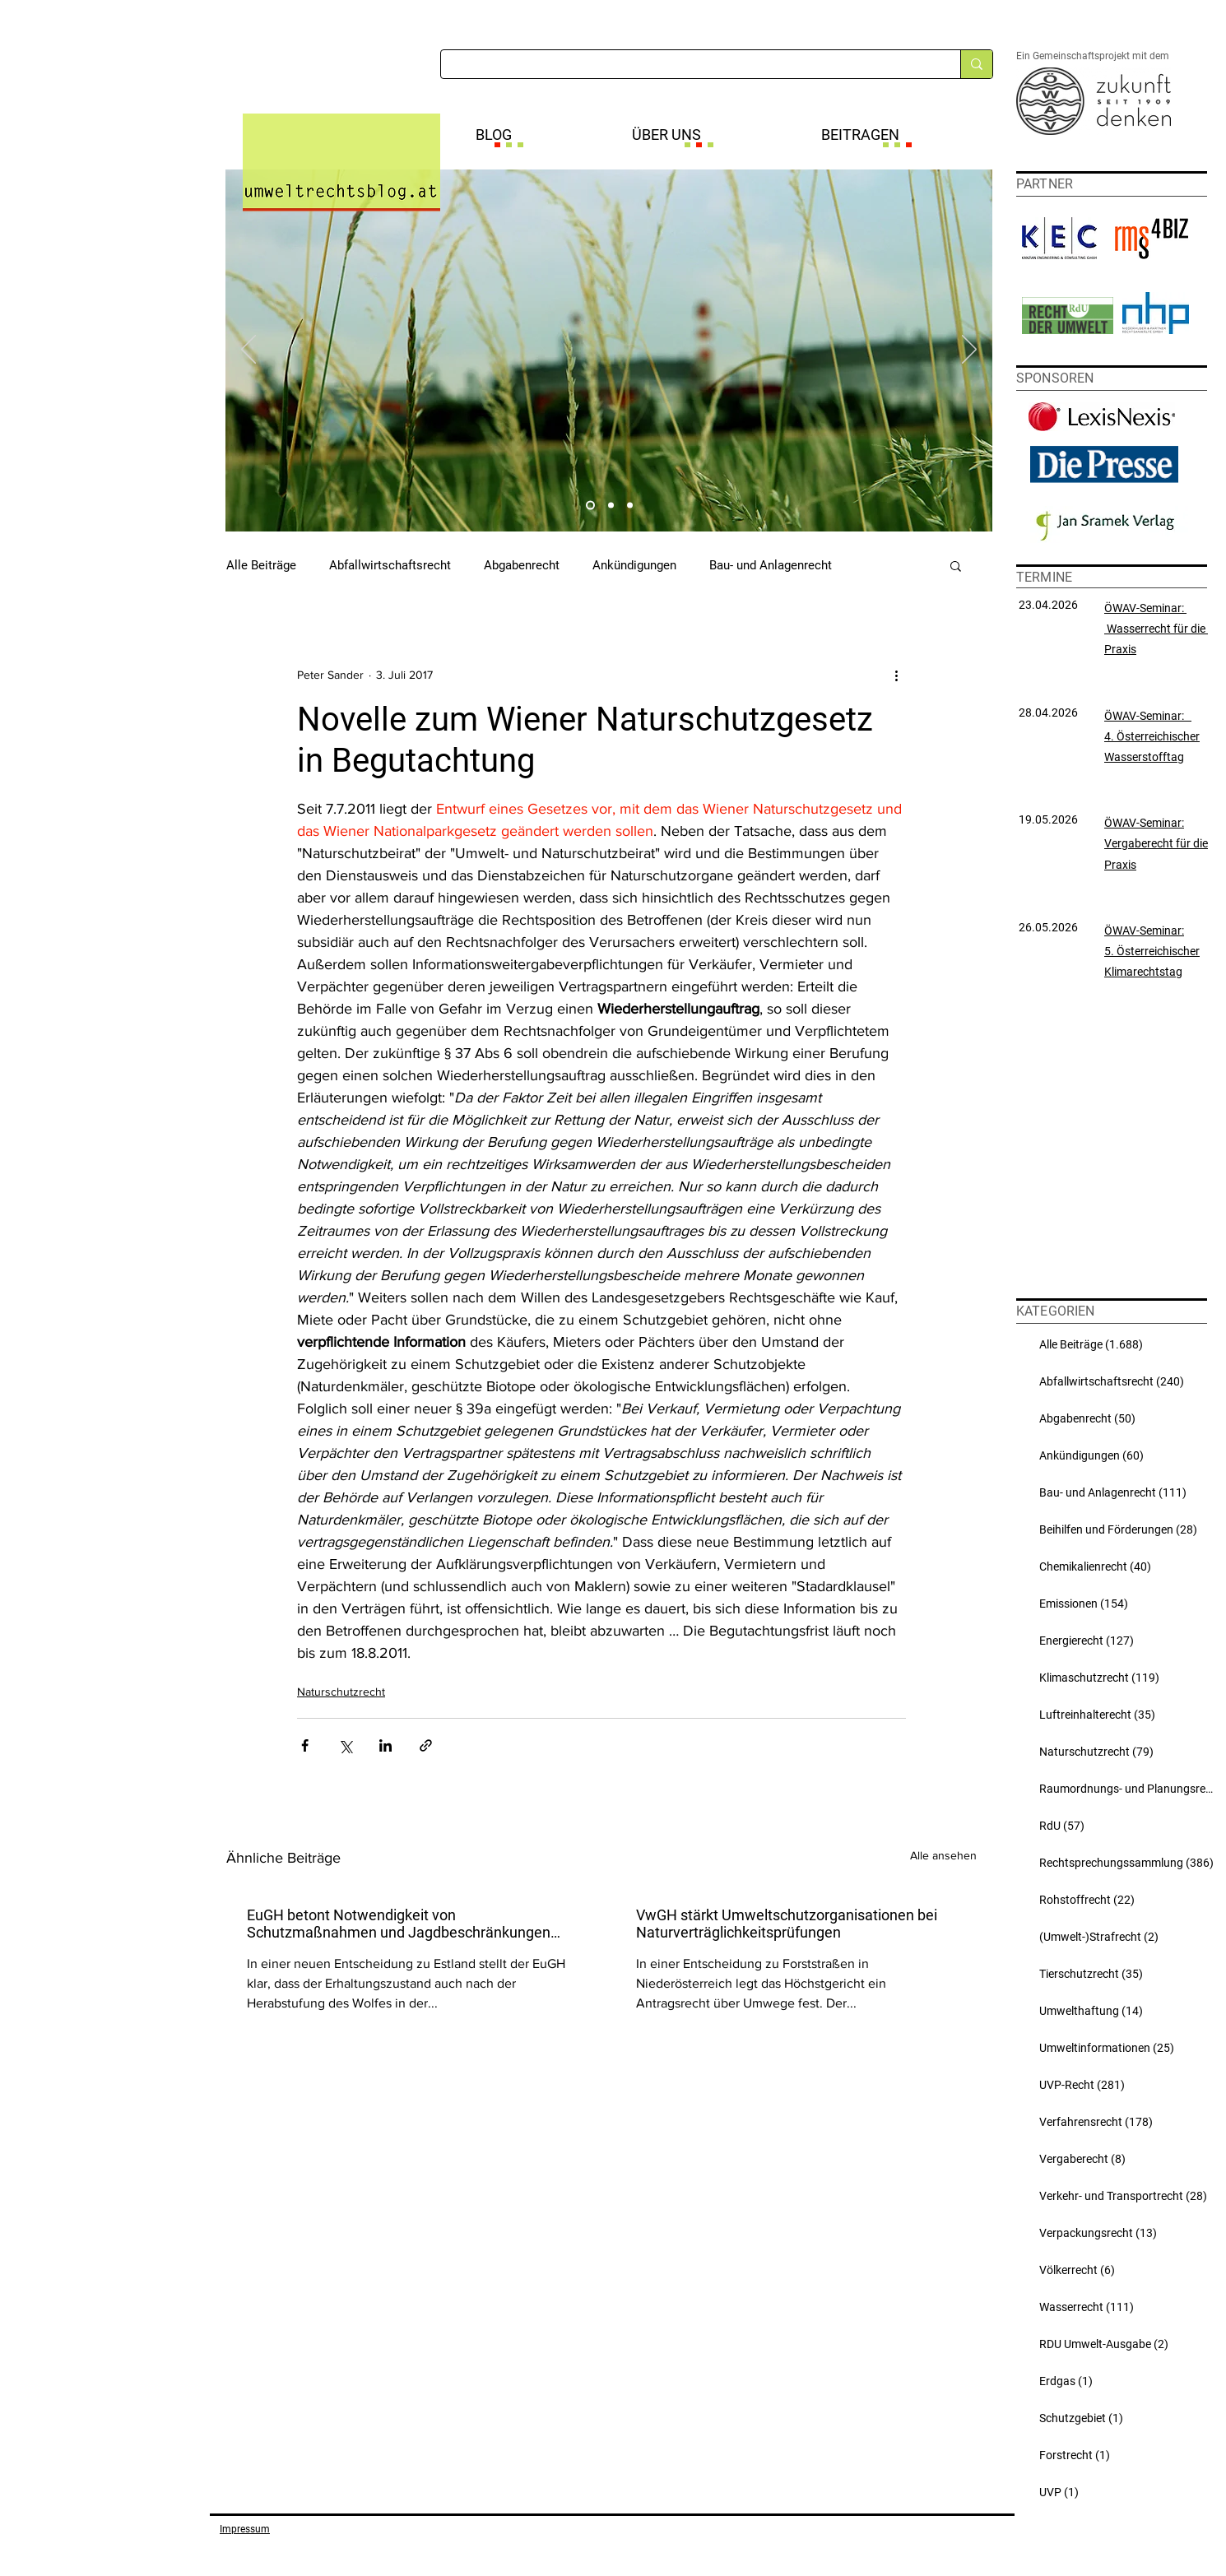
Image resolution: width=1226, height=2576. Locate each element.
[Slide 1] (590, 505)
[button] (956, 565)
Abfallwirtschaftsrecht (390, 565)
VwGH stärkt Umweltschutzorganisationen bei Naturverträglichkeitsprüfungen (786, 1923)
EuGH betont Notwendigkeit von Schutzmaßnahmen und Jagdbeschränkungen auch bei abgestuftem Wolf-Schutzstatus (398, 1923)
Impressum (245, 2529)
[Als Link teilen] (426, 1745)
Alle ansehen (943, 1855)
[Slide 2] (611, 505)
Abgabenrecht (522, 565)
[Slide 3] (630, 505)
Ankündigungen (634, 565)
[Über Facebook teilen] (305, 1745)
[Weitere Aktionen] (896, 675)
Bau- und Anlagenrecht (770, 565)
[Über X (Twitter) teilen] (345, 1745)
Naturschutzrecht (341, 1691)
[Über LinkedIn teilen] (385, 1745)
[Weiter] (969, 350)
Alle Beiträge (261, 565)
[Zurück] (248, 350)
